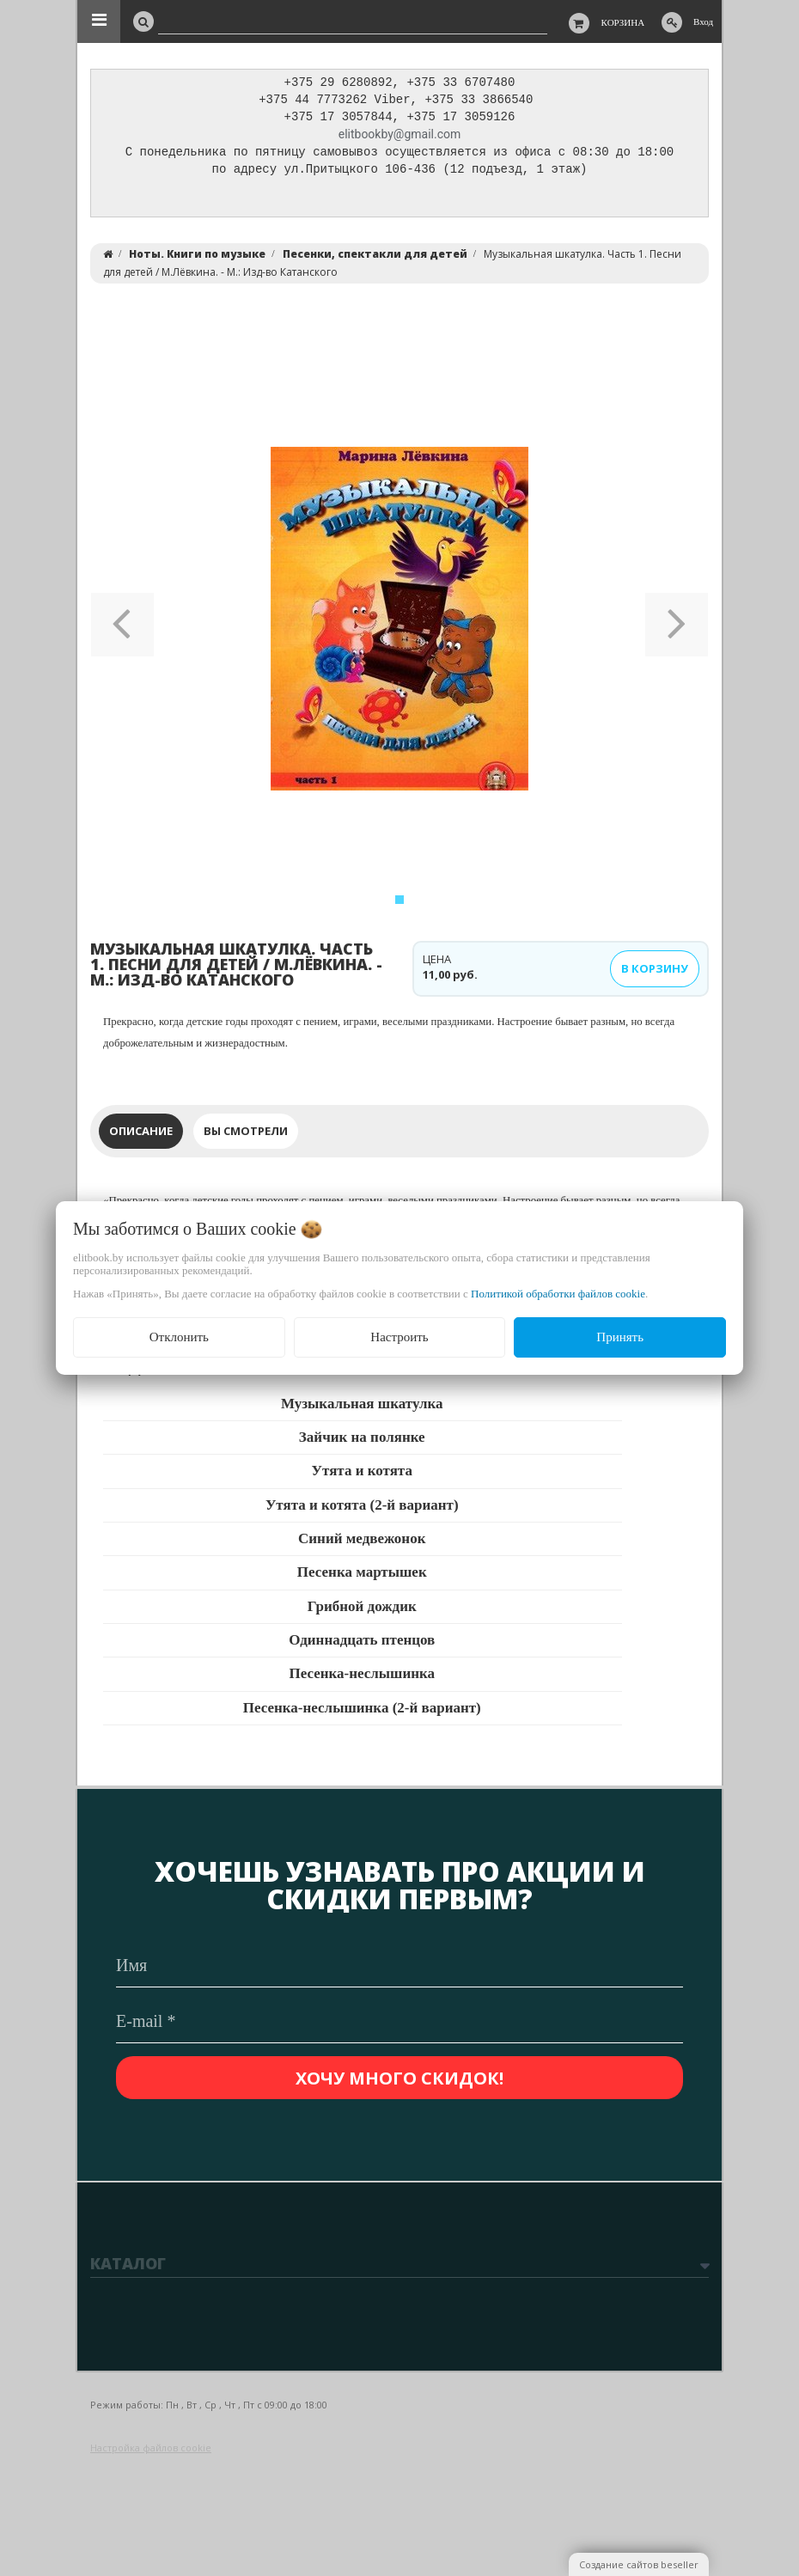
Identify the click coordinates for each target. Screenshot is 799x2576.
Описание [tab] (141, 1135)
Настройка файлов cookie (150, 2447)
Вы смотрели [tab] (246, 1135)
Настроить (399, 1337)
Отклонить (179, 1337)
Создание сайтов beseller (638, 2564)
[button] (122, 623)
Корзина (623, 22)
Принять (619, 1337)
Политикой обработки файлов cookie (558, 1293)
